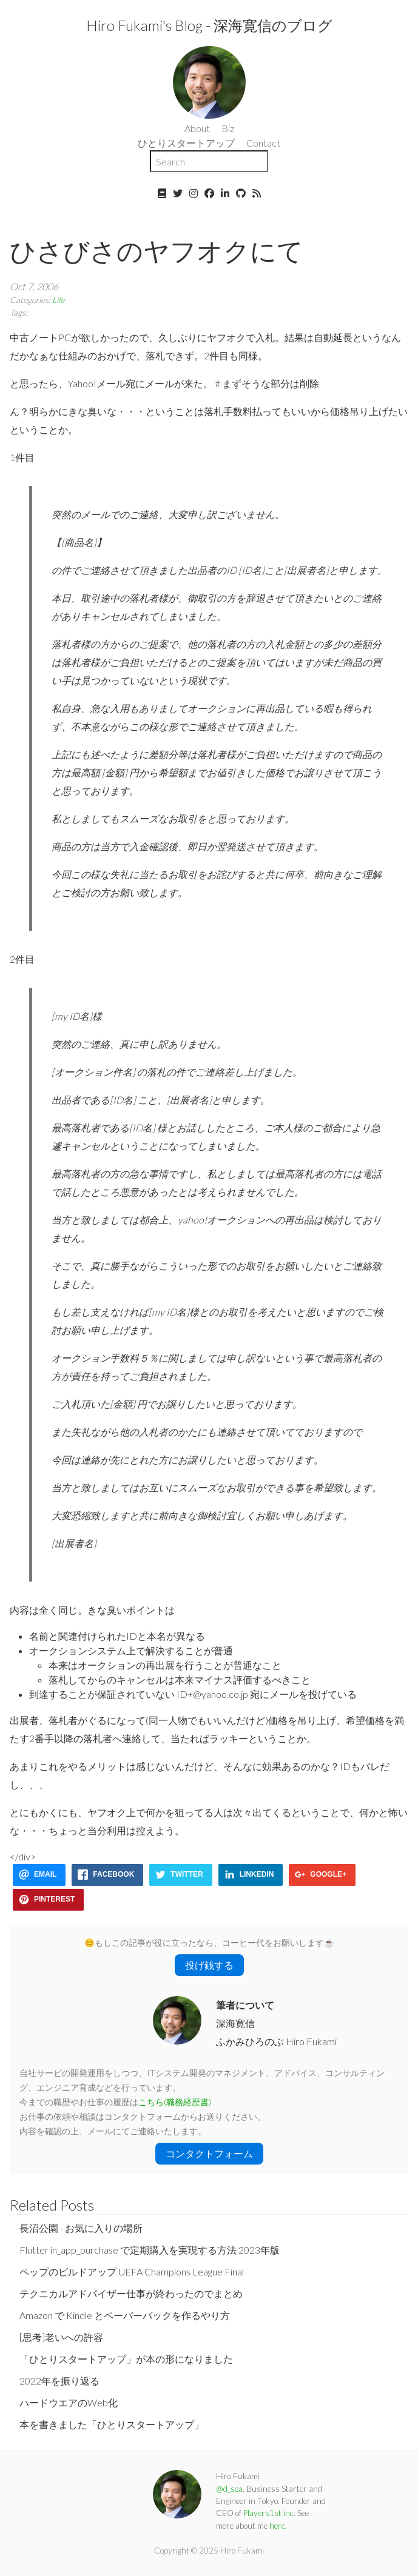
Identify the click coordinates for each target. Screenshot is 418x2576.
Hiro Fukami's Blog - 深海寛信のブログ (209, 25)
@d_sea (229, 2489)
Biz (227, 128)
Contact (263, 142)
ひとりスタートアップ (186, 142)
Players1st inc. (269, 2513)
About (197, 128)
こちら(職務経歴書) (174, 2102)
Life (58, 300)
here (277, 2526)
